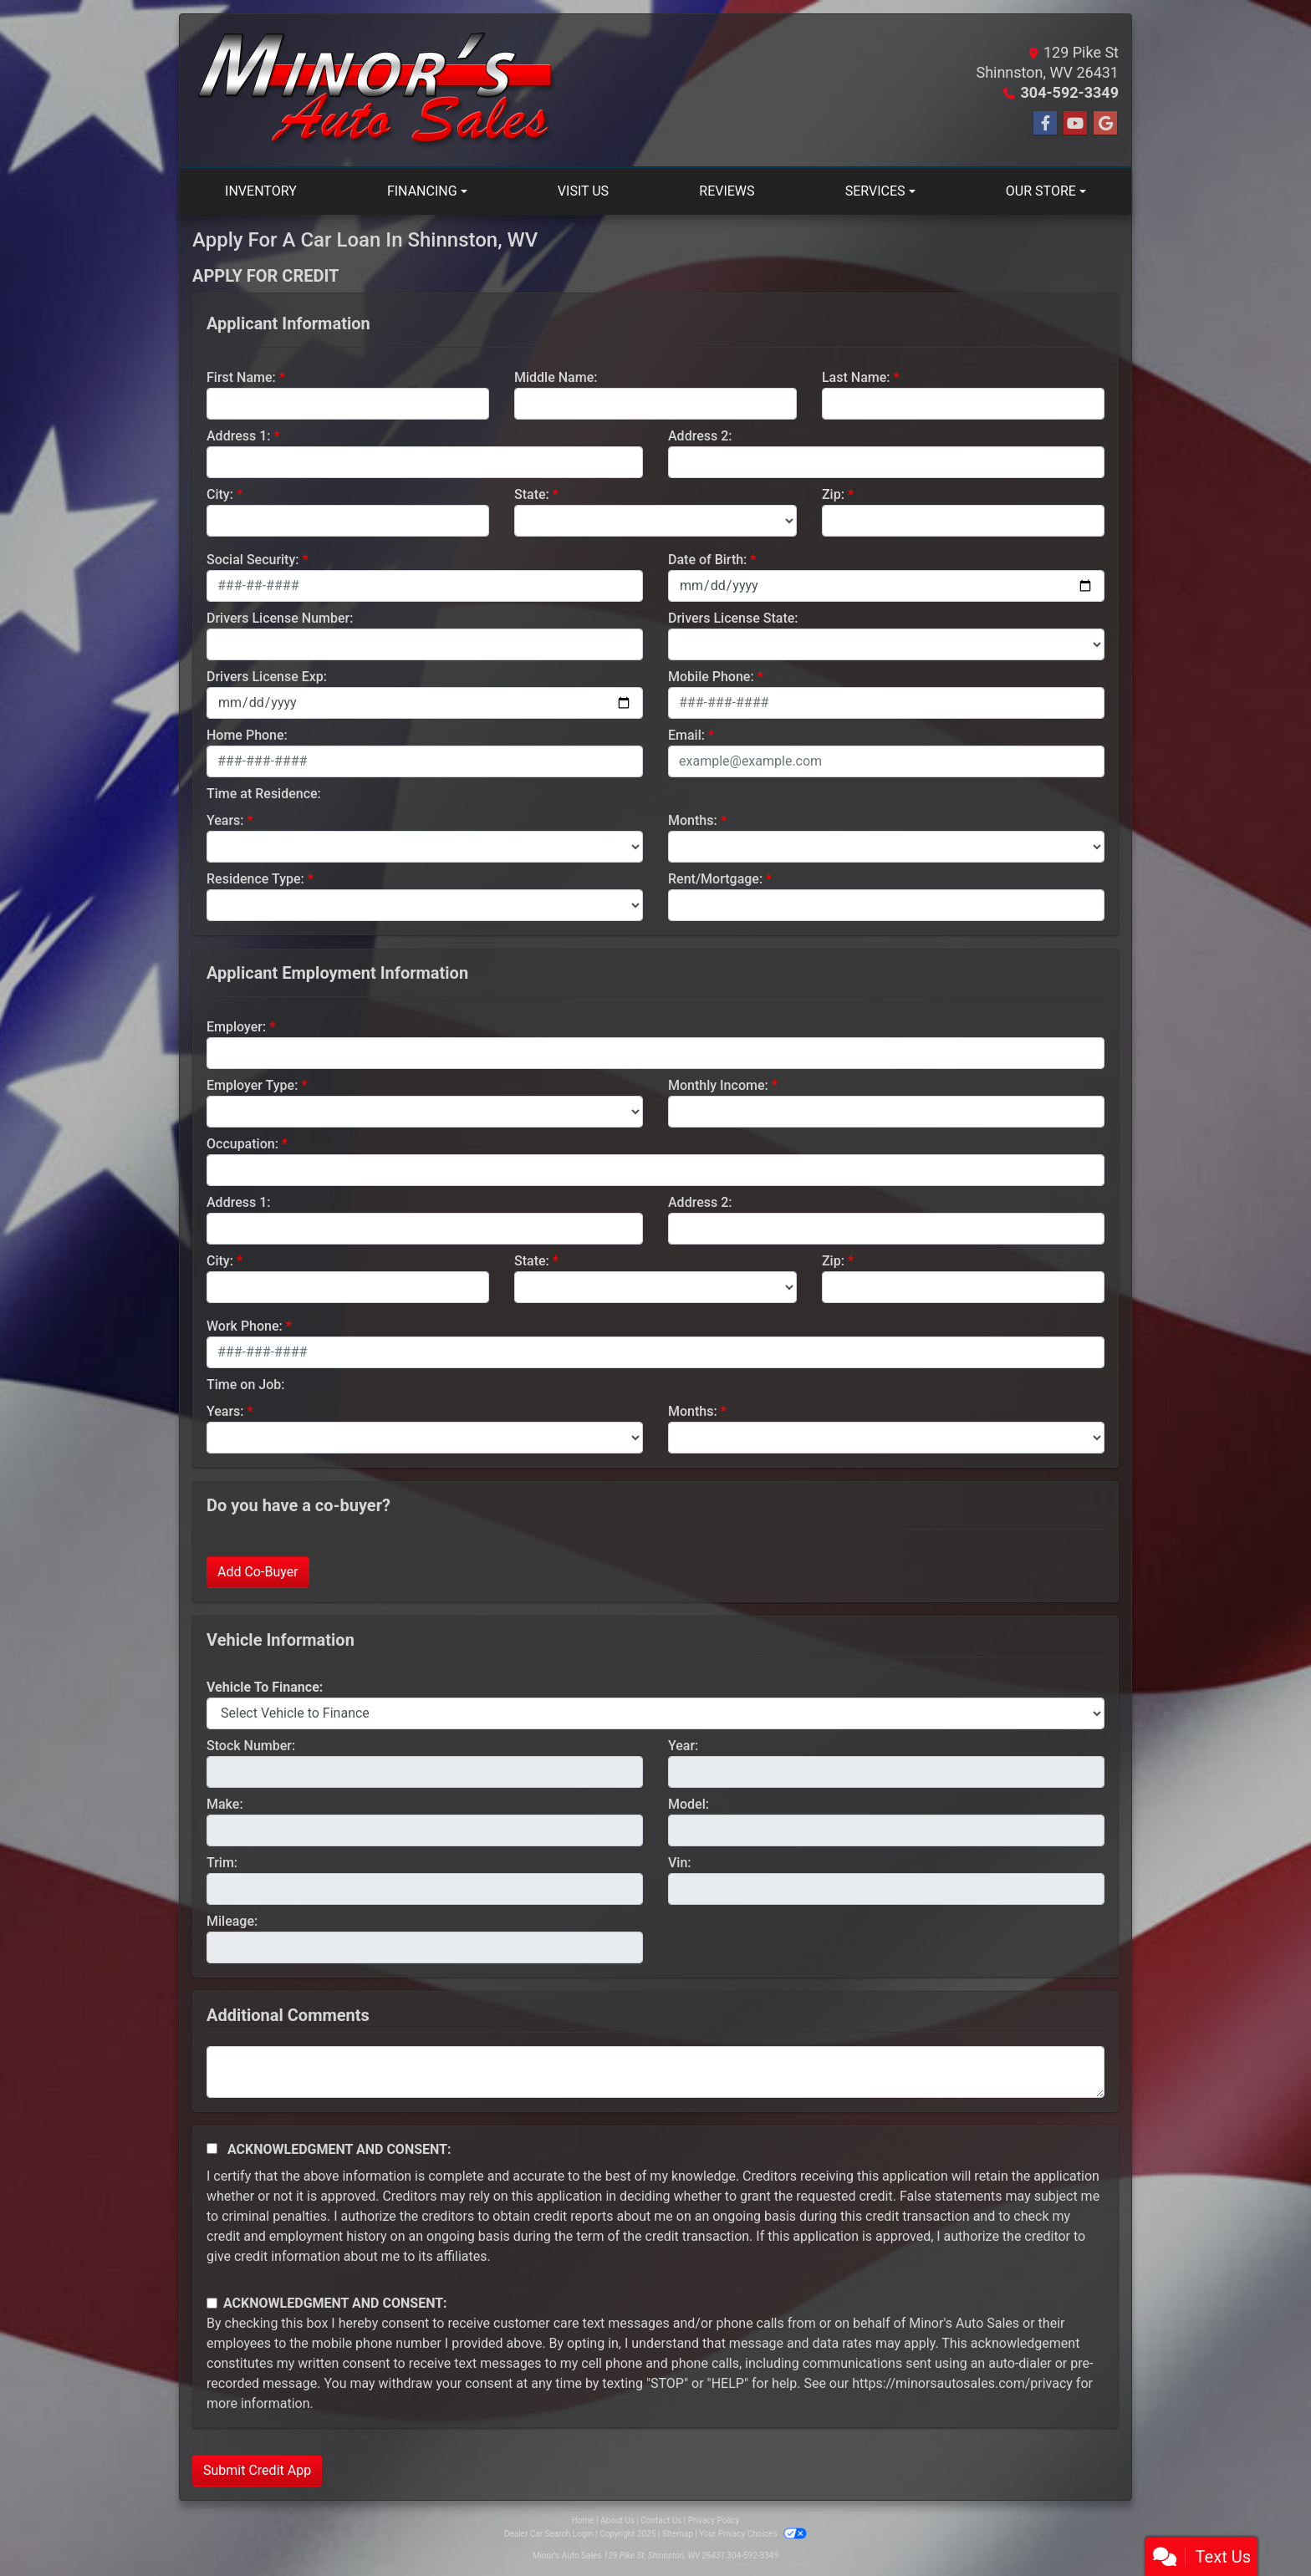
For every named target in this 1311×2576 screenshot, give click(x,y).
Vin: (679, 1863)
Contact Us (660, 2520)
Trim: (222, 1863)
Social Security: (253, 560)
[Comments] (655, 2072)
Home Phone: (247, 735)
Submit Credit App (257, 2470)
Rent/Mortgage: (715, 879)
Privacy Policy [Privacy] (714, 2520)
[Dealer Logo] (376, 90)
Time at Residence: (264, 794)
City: (220, 494)
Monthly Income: (718, 1085)
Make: (225, 1804)
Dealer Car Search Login (549, 2533)
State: (531, 494)
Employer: (236, 1027)
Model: (688, 1804)
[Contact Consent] (212, 2303)
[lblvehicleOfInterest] (655, 1713)
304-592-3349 (1070, 92)
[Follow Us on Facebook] (1045, 123)
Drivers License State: (733, 618)
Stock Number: (251, 1746)
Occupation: (242, 1144)
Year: (683, 1746)
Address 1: (238, 436)
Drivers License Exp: (267, 677)
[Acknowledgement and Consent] (212, 2148)
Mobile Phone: (711, 677)
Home (583, 2520)
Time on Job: (245, 1384)
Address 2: (700, 436)
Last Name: (856, 377)
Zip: (833, 494)
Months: (692, 820)
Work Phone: (245, 1326)
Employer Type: (252, 1085)
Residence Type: (255, 879)
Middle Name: (555, 377)
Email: (686, 735)
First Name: (241, 377)
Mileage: (232, 1921)
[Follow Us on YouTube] (1075, 123)
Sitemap (677, 2533)
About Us (617, 2520)
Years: (225, 820)
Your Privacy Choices (753, 2533)
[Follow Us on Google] (1105, 123)
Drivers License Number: (280, 618)
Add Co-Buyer (257, 1572)
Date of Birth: (707, 560)
